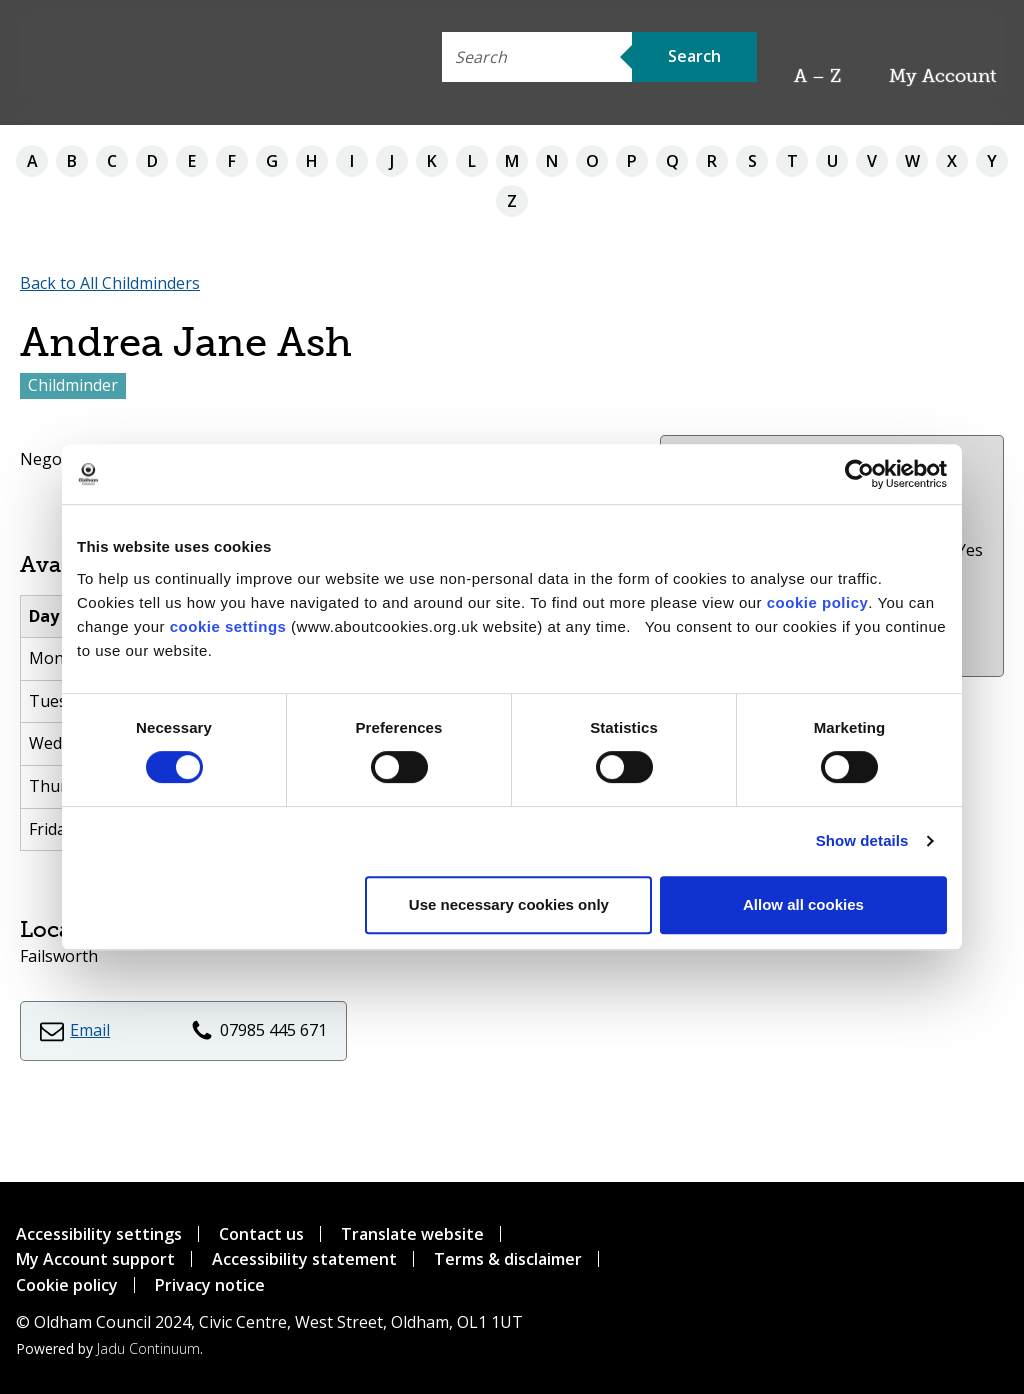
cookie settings (228, 626)
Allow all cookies (803, 904)
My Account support (95, 1259)
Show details (862, 840)
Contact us (261, 1234)
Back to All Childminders (110, 283)
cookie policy (818, 602)
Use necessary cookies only (509, 904)
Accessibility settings (99, 1234)
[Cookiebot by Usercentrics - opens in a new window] (859, 474)
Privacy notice (210, 1285)
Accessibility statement (304, 1259)
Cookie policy (67, 1285)
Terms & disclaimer (508, 1259)
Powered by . (109, 1348)
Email (90, 1030)
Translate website (412, 1234)
